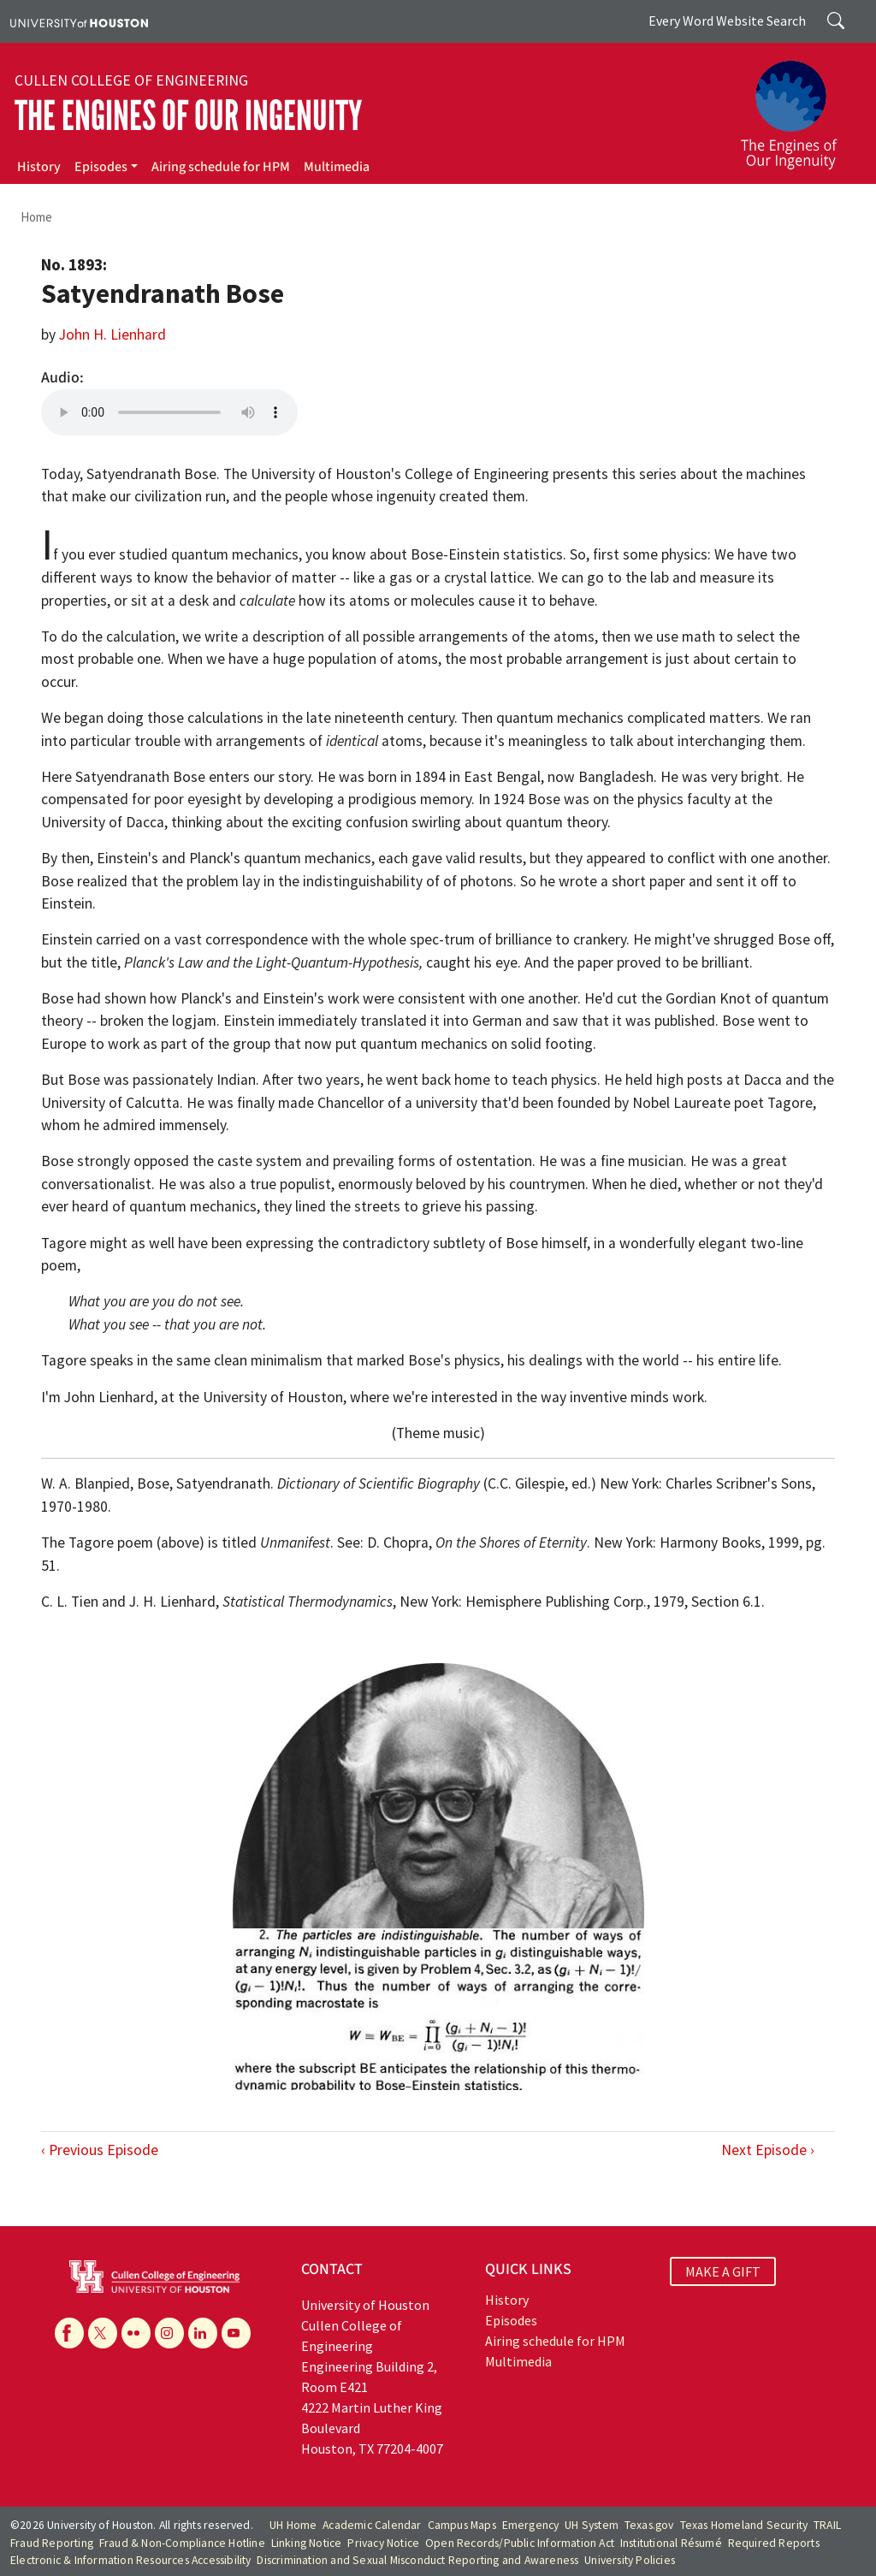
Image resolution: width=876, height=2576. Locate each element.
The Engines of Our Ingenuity (188, 116)
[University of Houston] (79, 21)
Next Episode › (767, 2150)
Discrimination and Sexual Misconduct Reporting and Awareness (417, 2560)
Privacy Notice (383, 2543)
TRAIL (827, 2525)
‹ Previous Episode (99, 2150)
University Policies (629, 2560)
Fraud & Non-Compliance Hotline (182, 2543)
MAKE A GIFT (723, 2271)
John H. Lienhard (112, 334)
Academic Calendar (372, 2525)
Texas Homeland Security (744, 2525)
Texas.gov (649, 2525)
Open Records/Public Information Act (519, 2543)
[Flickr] (136, 2333)
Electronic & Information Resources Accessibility (131, 2560)
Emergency (530, 2525)
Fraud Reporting (51, 2543)
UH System (592, 2525)
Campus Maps (462, 2525)
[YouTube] (236, 2333)
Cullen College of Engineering (131, 80)
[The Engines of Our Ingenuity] (799, 106)
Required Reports (774, 2543)
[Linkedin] (202, 2333)
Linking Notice (306, 2543)
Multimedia (337, 166)
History (39, 166)
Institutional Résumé (671, 2543)
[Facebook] (69, 2333)
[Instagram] (169, 2333)
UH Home (293, 2525)
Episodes (100, 166)
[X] (102, 2333)
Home (36, 217)
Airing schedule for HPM (220, 166)
